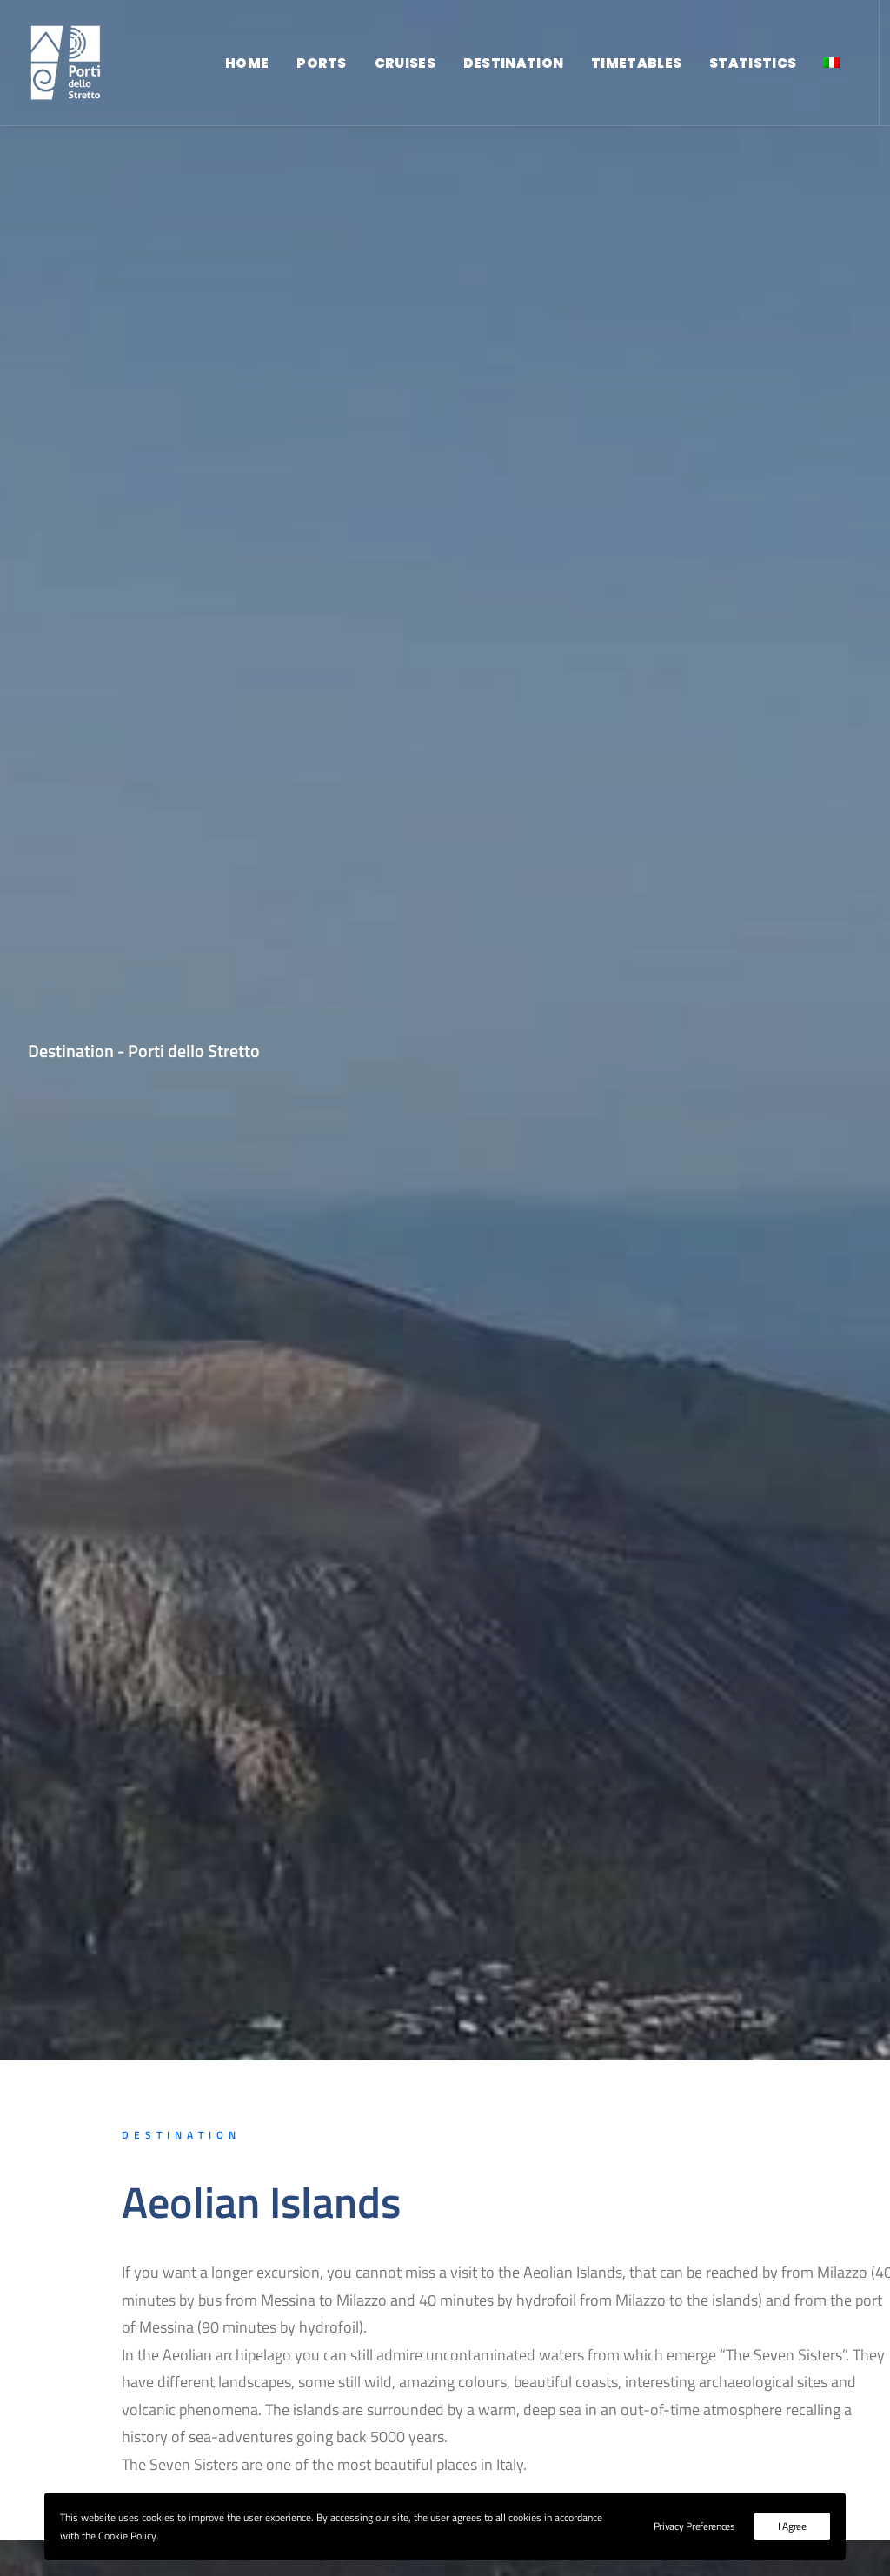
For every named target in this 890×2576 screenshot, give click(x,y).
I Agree (792, 2526)
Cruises (405, 63)
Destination (513, 63)
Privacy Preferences (694, 2526)
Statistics (752, 63)
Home (247, 63)
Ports (321, 63)
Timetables (636, 63)
